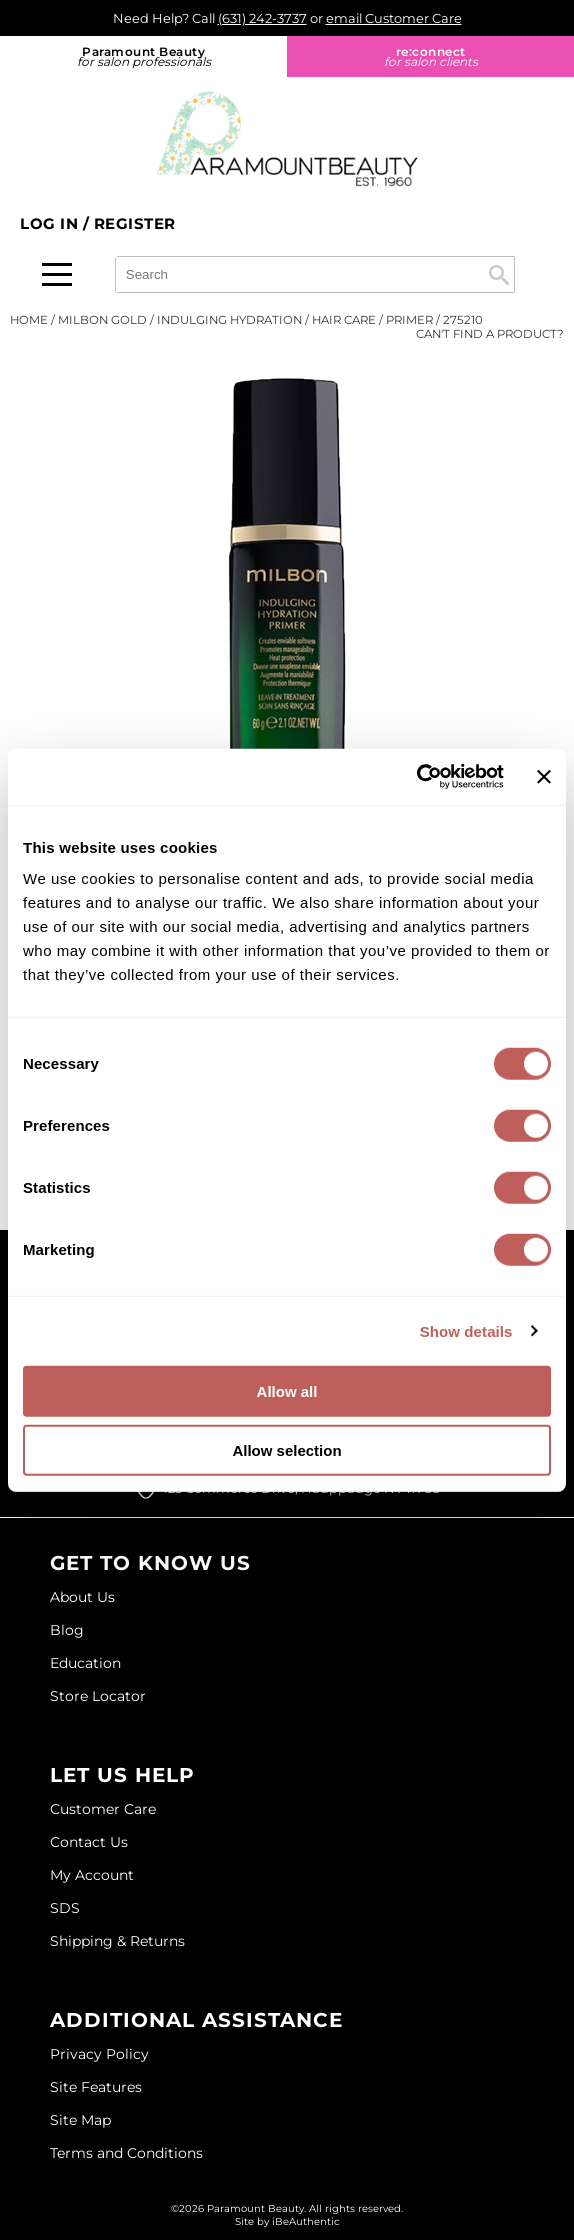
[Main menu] (57, 274)
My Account (92, 1875)
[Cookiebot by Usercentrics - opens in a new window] (416, 777)
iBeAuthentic (306, 2221)
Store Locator (98, 1696)
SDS (65, 1908)
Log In (51, 223)
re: (430, 56)
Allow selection (286, 1449)
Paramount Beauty (143, 56)
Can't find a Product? (490, 334)
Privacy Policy (99, 2054)
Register (135, 223)
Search (499, 275)
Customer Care (103, 1809)
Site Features (96, 2087)
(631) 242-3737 (262, 18)
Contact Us (89, 1842)
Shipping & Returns (117, 1941)
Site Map (80, 2120)
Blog (67, 1630)
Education (85, 1663)
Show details (466, 1330)
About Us (82, 1597)
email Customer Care (394, 18)
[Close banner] (544, 777)
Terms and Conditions (126, 2153)
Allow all (287, 1391)
